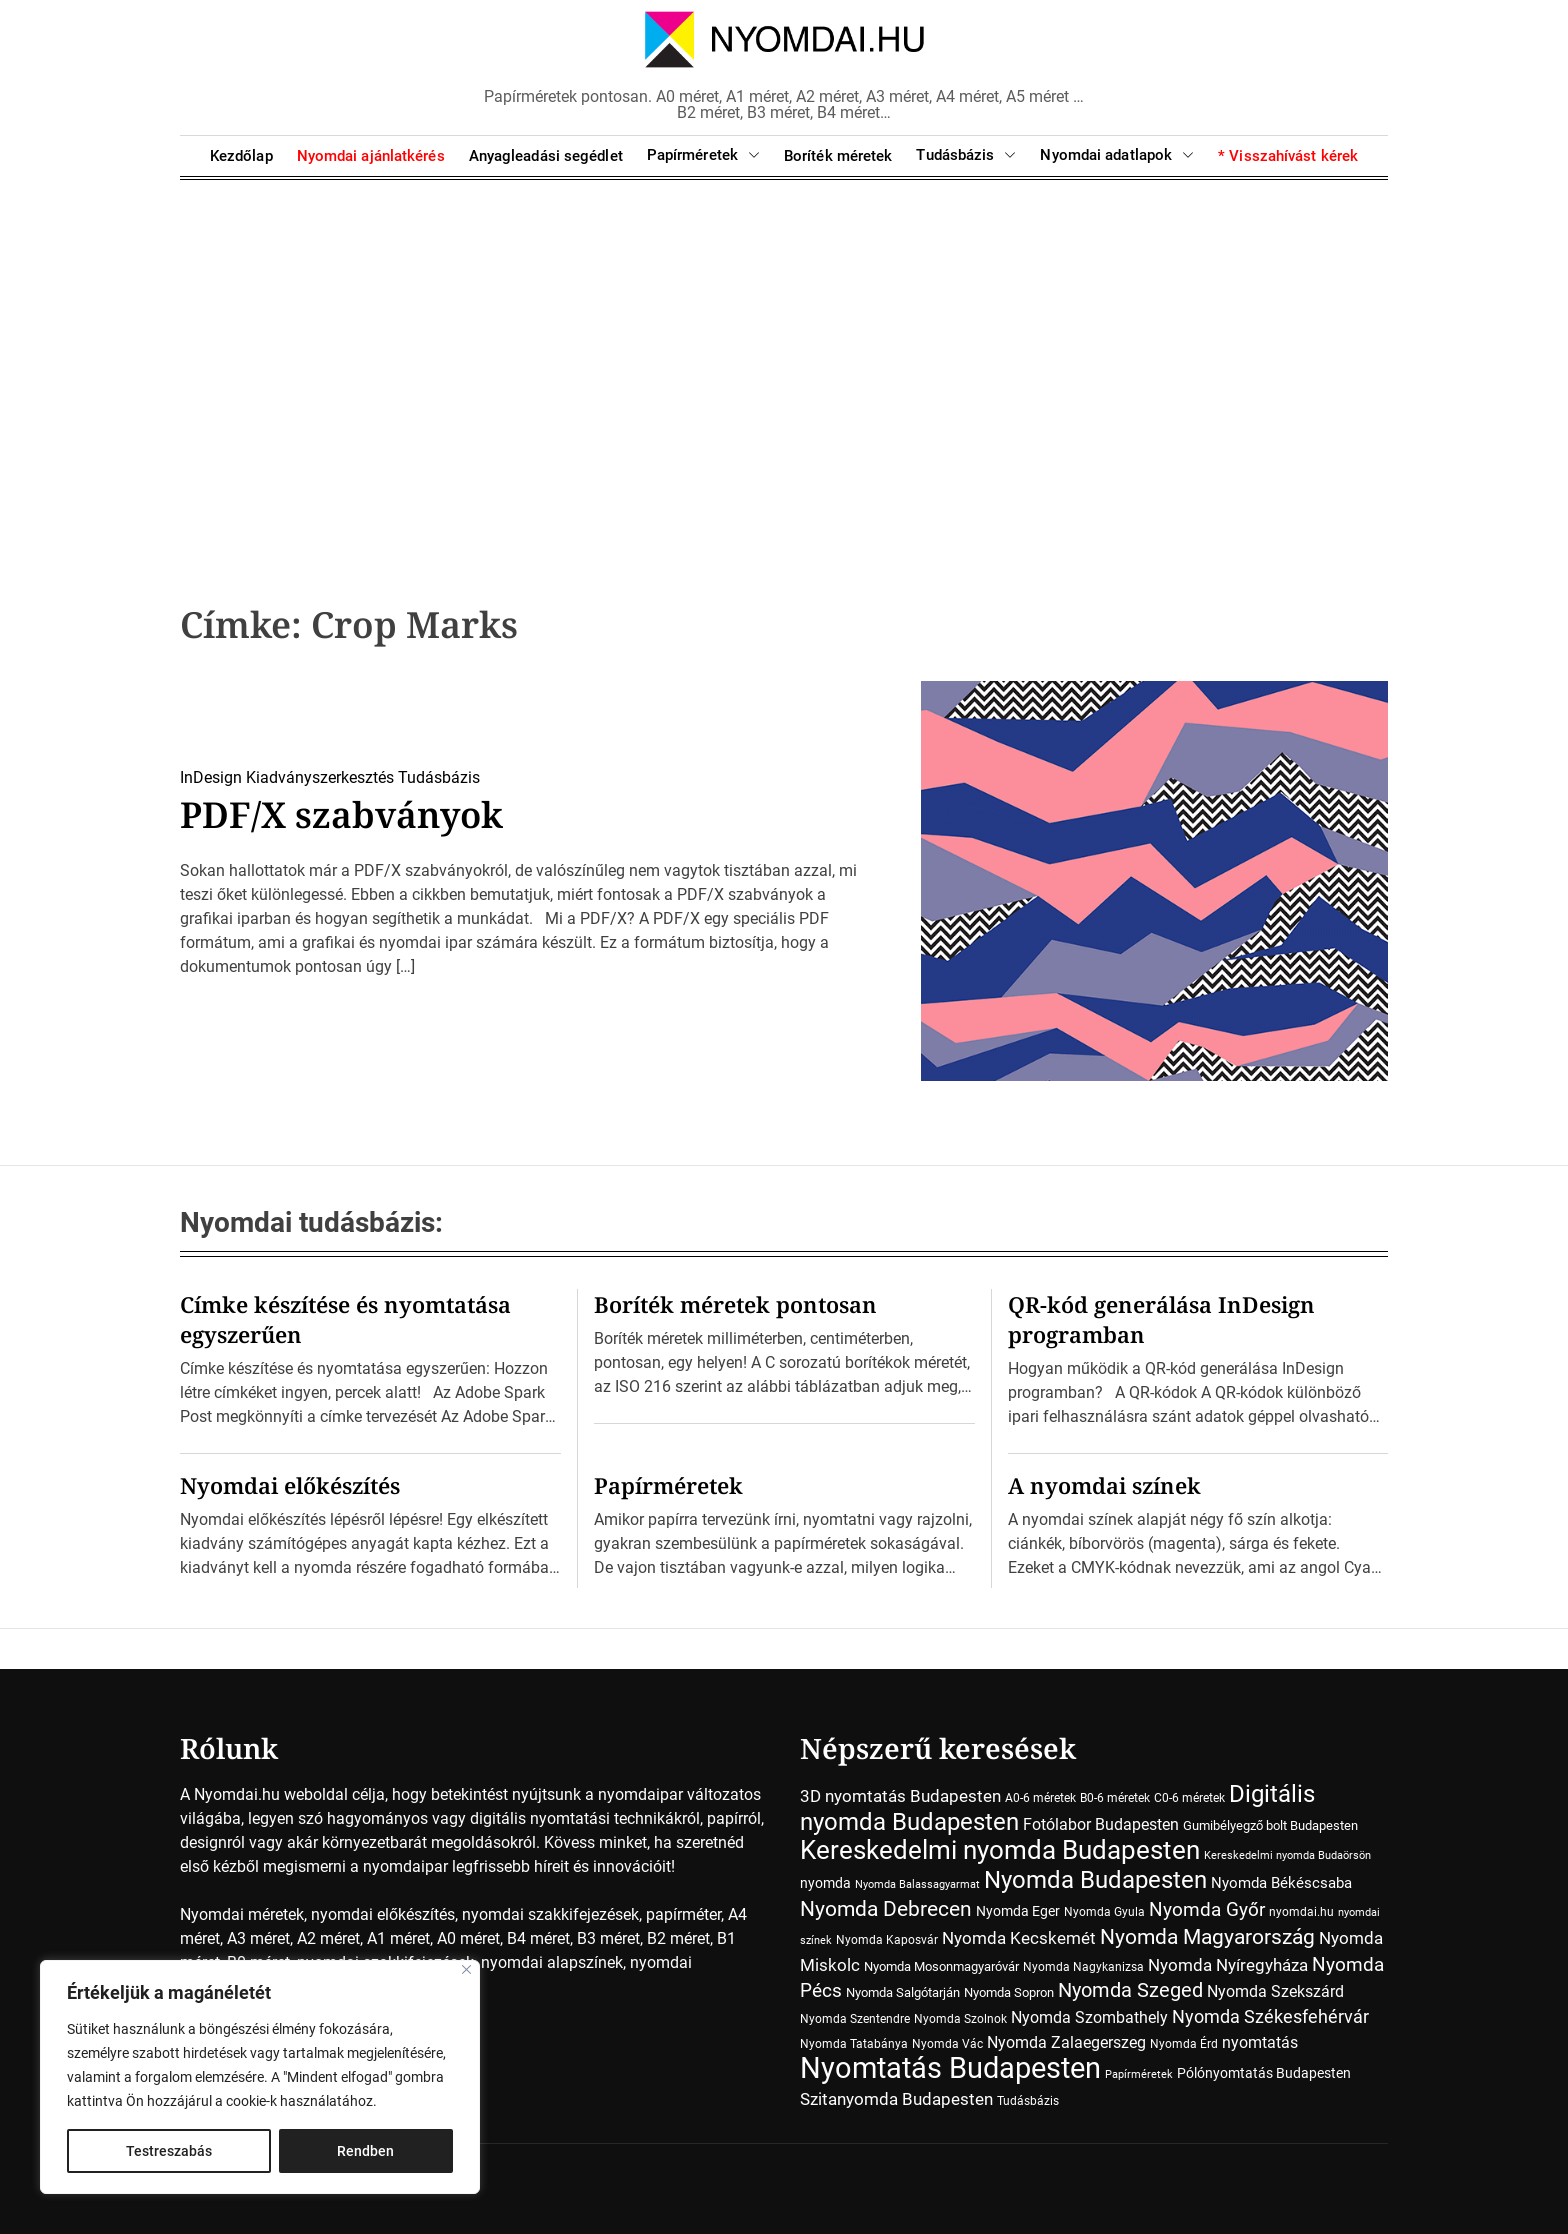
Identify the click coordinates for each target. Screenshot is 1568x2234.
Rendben (365, 2151)
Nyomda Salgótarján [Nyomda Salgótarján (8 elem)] (903, 1992)
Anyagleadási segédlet (546, 156)
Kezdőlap (241, 156)
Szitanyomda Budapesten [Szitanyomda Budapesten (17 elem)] (896, 2099)
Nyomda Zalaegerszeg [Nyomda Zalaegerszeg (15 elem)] (1066, 2042)
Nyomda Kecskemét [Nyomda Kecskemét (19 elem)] (1019, 1938)
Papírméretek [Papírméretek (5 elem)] (1139, 2074)
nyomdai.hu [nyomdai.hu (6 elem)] (1301, 1912)
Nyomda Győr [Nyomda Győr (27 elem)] (1207, 1909)
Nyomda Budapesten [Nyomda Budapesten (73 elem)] (1095, 1879)
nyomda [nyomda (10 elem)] (825, 1883)
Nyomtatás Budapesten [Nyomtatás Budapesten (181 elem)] (950, 2068)
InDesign (211, 777)
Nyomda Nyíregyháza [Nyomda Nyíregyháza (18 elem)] (1228, 1965)
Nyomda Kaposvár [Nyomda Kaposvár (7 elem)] (887, 1940)
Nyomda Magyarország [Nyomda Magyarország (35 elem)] (1207, 1937)
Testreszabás (169, 2151)
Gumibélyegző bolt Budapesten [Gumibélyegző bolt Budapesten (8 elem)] (1270, 1825)
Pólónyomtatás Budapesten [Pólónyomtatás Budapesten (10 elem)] (1264, 2073)
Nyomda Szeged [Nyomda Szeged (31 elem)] (1130, 1990)
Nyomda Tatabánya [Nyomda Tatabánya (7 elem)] (854, 2044)
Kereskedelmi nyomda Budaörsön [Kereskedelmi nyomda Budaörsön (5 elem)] (1287, 1855)
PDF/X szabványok (343, 814)
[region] (260, 2077)
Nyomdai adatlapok (1117, 155)
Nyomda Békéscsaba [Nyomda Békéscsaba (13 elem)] (1281, 1883)
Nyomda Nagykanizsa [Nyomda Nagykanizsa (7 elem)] (1083, 1967)
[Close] (466, 1969)
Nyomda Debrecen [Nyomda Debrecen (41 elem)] (886, 1908)
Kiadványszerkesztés (320, 777)
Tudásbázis (966, 155)
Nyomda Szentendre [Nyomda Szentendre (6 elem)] (855, 2019)
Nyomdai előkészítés (290, 1485)
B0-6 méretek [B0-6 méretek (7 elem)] (1115, 1798)
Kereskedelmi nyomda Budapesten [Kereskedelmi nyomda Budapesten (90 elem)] (1000, 1850)
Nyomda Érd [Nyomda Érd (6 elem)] (1184, 2044)
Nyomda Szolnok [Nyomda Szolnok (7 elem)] (960, 2019)
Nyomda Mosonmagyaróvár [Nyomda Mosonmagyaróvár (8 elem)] (941, 1966)
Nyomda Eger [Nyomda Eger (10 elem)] (1018, 1911)
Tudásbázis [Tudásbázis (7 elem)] (1028, 2101)
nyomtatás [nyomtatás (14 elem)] (1260, 2042)
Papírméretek (703, 155)
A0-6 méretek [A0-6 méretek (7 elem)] (1040, 1798)
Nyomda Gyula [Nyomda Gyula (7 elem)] (1104, 1912)
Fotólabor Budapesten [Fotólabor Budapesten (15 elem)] (1101, 1824)
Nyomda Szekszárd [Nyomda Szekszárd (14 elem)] (1275, 1991)
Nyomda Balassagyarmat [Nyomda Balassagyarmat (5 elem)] (917, 1884)
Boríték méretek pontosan (735, 1304)
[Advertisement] (784, 360)
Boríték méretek (838, 156)
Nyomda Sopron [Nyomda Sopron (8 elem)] (1009, 1992)
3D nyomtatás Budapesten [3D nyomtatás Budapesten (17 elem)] (900, 1796)
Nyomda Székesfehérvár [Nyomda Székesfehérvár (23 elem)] (1270, 2016)
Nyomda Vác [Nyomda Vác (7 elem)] (947, 2044)
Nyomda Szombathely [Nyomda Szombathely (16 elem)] (1089, 2017)
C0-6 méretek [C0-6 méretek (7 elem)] (1189, 1798)
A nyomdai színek (1104, 1485)
